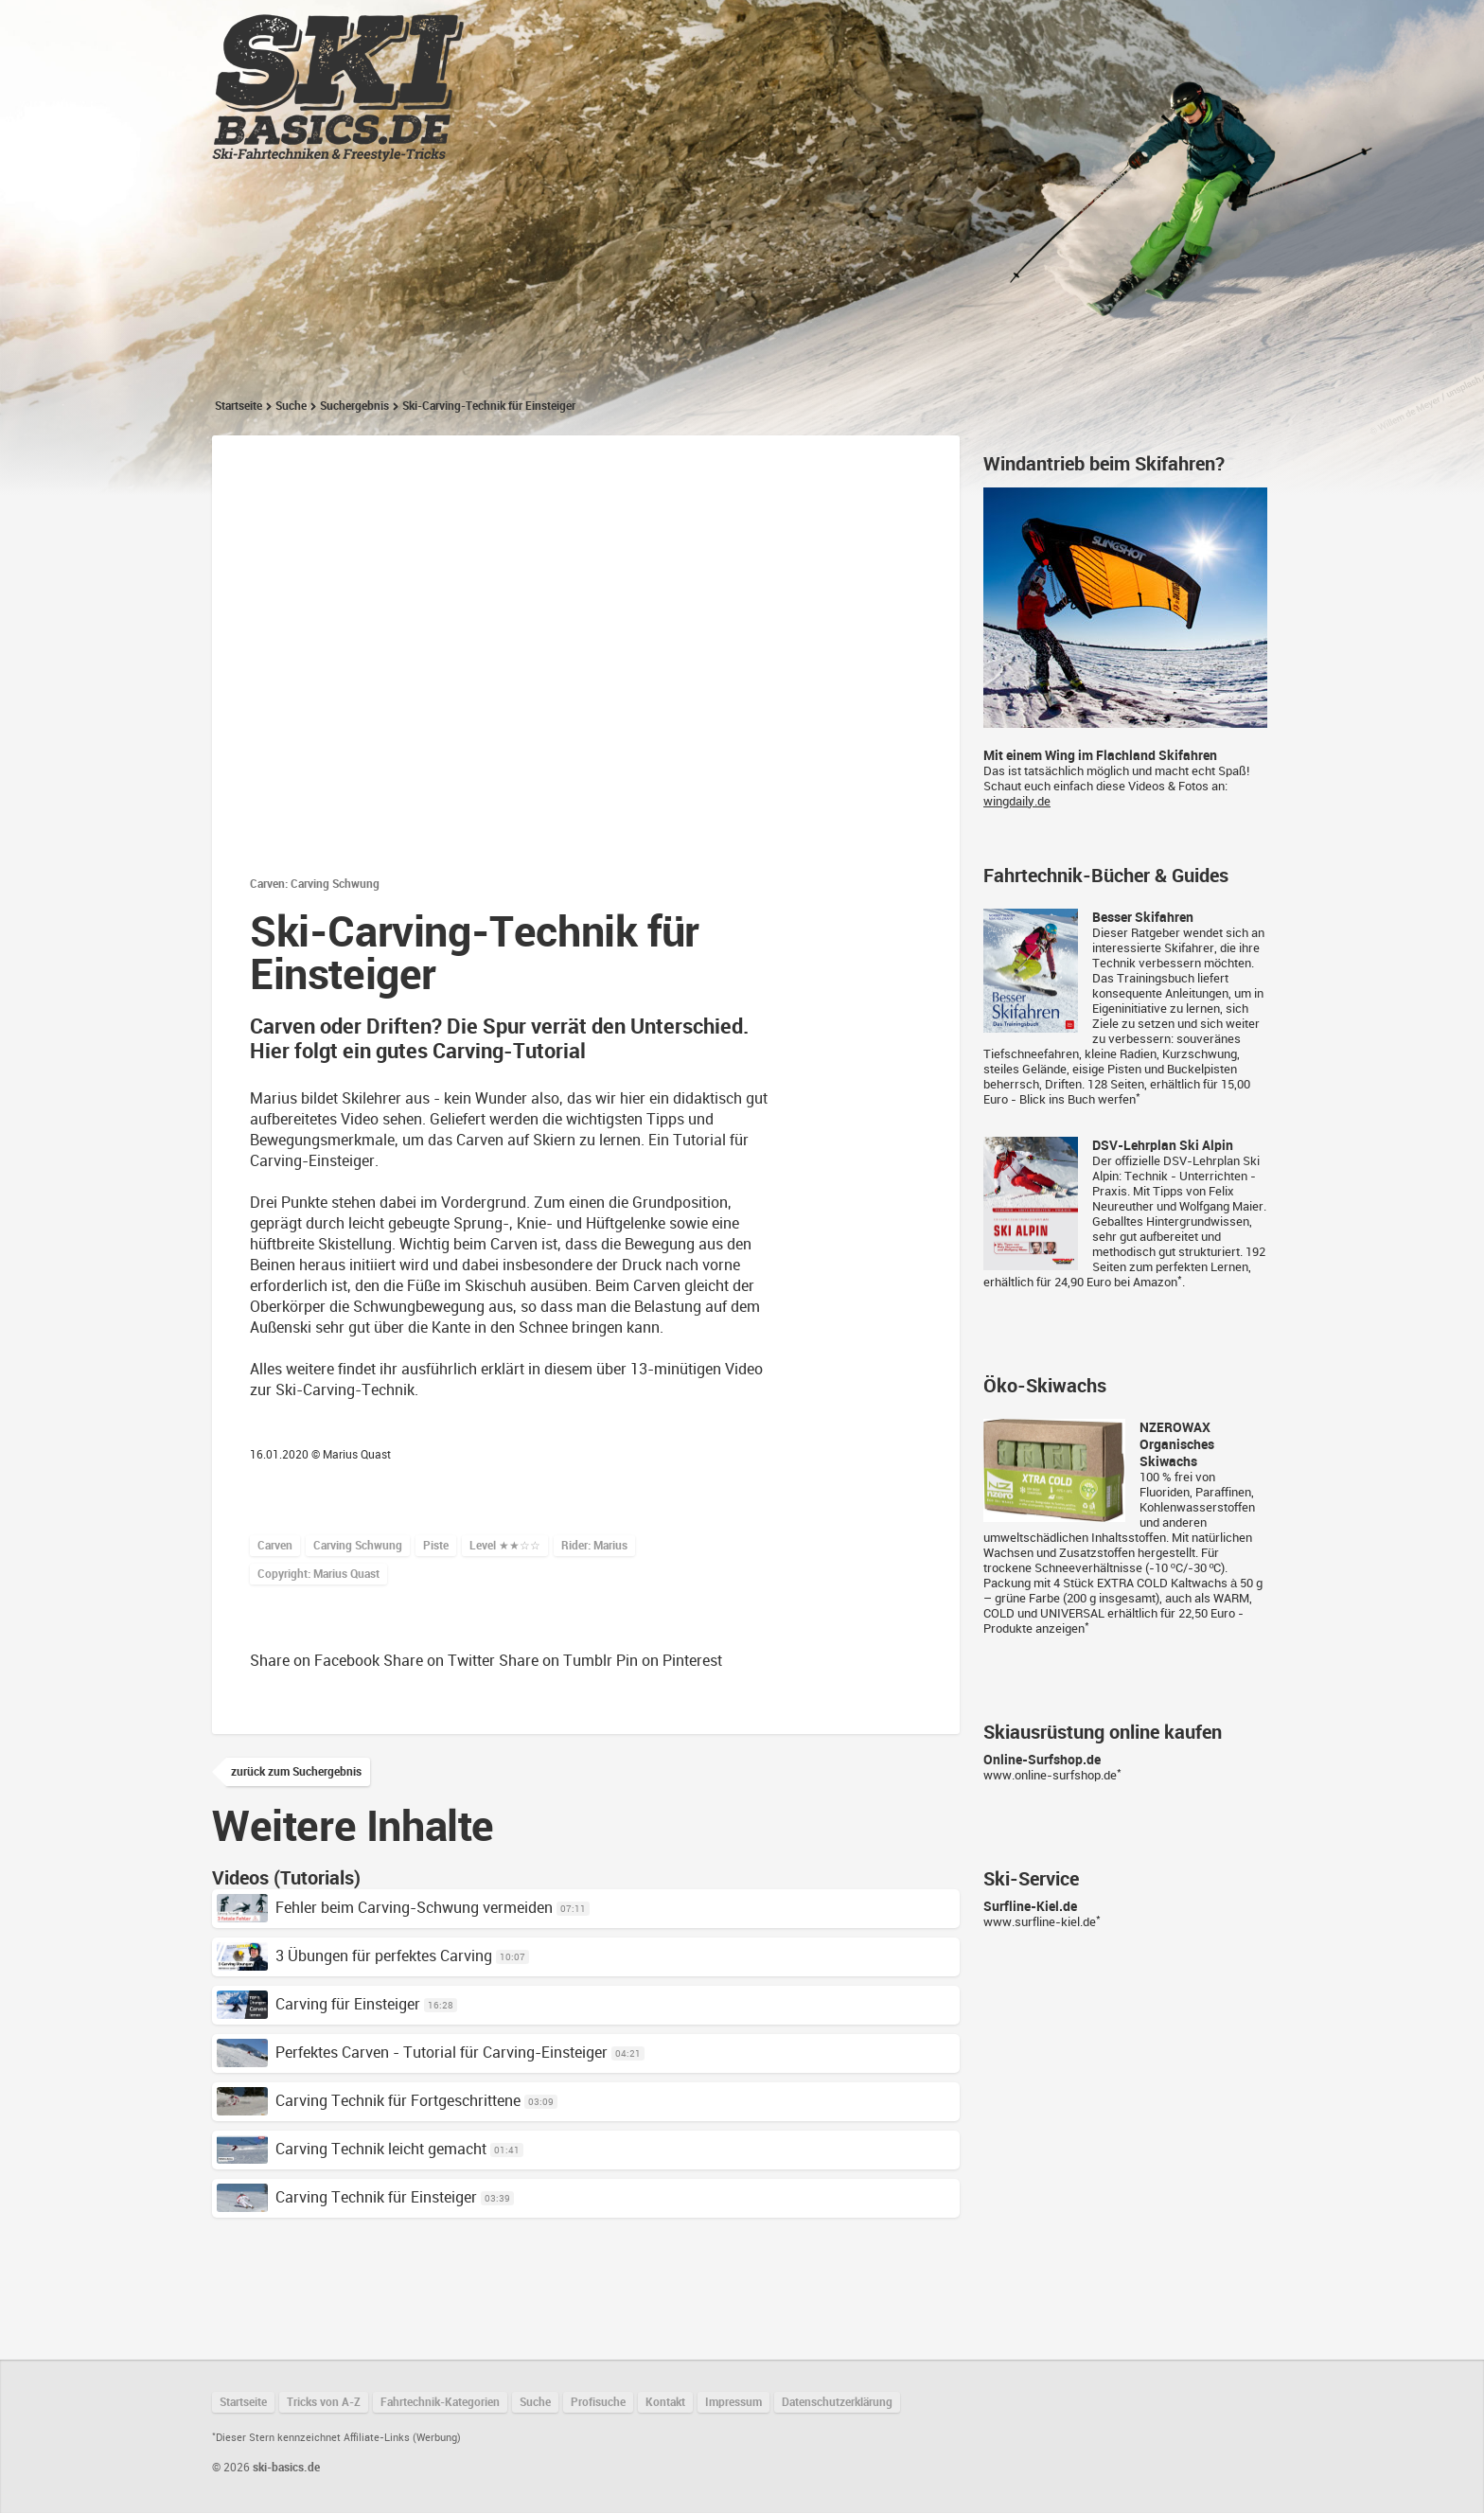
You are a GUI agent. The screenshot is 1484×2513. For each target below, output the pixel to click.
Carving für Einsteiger (318, 2004)
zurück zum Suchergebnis (296, 1772)
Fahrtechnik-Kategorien (856, 29)
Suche (291, 406)
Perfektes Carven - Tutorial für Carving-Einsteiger (412, 2053)
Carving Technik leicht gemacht (351, 2149)
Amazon (1155, 1282)
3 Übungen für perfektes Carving (354, 1956)
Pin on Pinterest (669, 1661)
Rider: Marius (594, 1545)
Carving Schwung (357, 1545)
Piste (436, 1545)
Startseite (563, 29)
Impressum (733, 2402)
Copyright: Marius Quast (318, 1574)
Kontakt (665, 2402)
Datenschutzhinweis (586, 683)
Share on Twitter (439, 1661)
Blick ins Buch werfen (1077, 1099)
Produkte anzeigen (1034, 1628)
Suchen (1171, 29)
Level (504, 1545)
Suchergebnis (354, 406)
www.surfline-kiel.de (1039, 1922)
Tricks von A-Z (686, 29)
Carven (274, 1545)
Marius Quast (357, 1454)
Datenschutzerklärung (837, 2402)
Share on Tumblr (555, 1661)
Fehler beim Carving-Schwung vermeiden (385, 1908)
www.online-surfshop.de (1050, 1775)
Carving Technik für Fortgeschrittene (369, 2101)
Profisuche (598, 2402)
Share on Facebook (315, 1661)
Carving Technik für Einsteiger (347, 2197)
